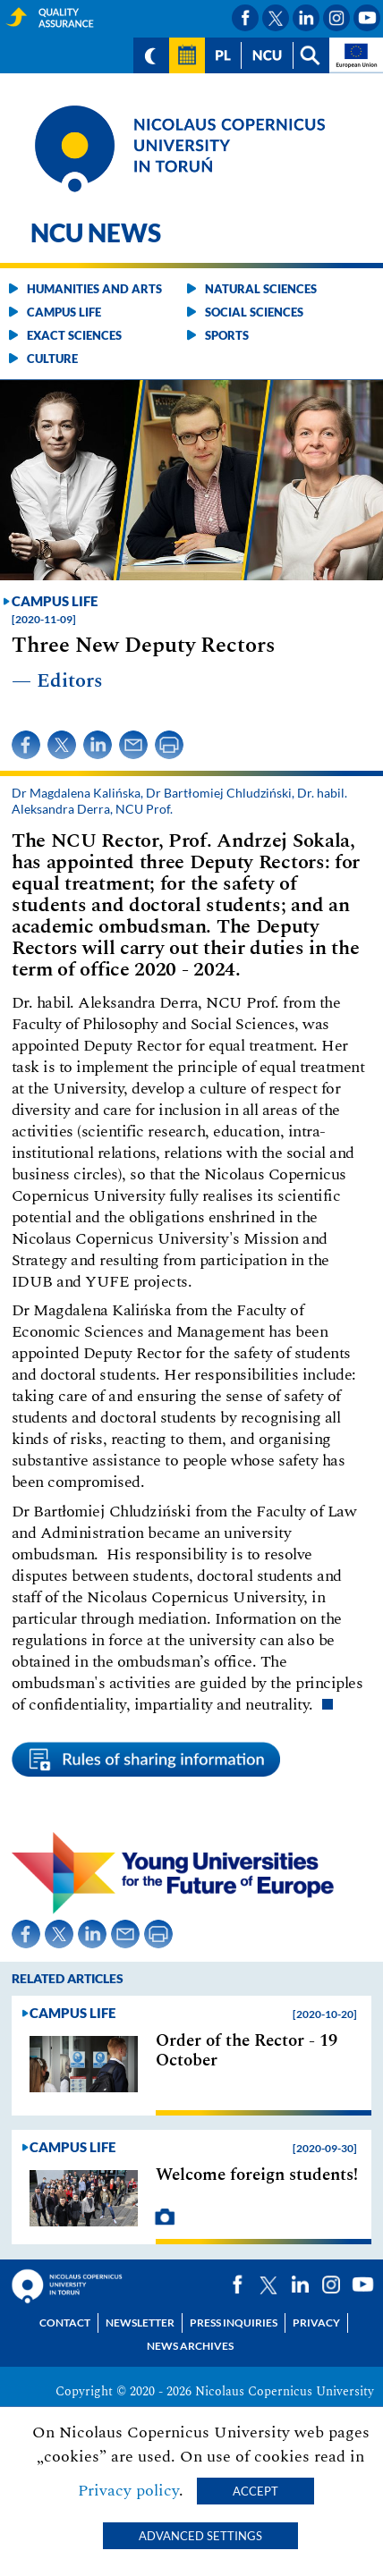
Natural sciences (261, 289)
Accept (255, 2491)
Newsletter (140, 2322)
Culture (52, 358)
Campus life (64, 312)
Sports (227, 335)
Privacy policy (128, 2491)
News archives (190, 2345)
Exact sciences (74, 335)
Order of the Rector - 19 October (246, 2051)
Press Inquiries (233, 2322)
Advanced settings (200, 2536)
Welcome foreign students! (257, 2175)
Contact (64, 2322)
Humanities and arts (94, 289)
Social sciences (254, 312)
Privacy (316, 2322)
